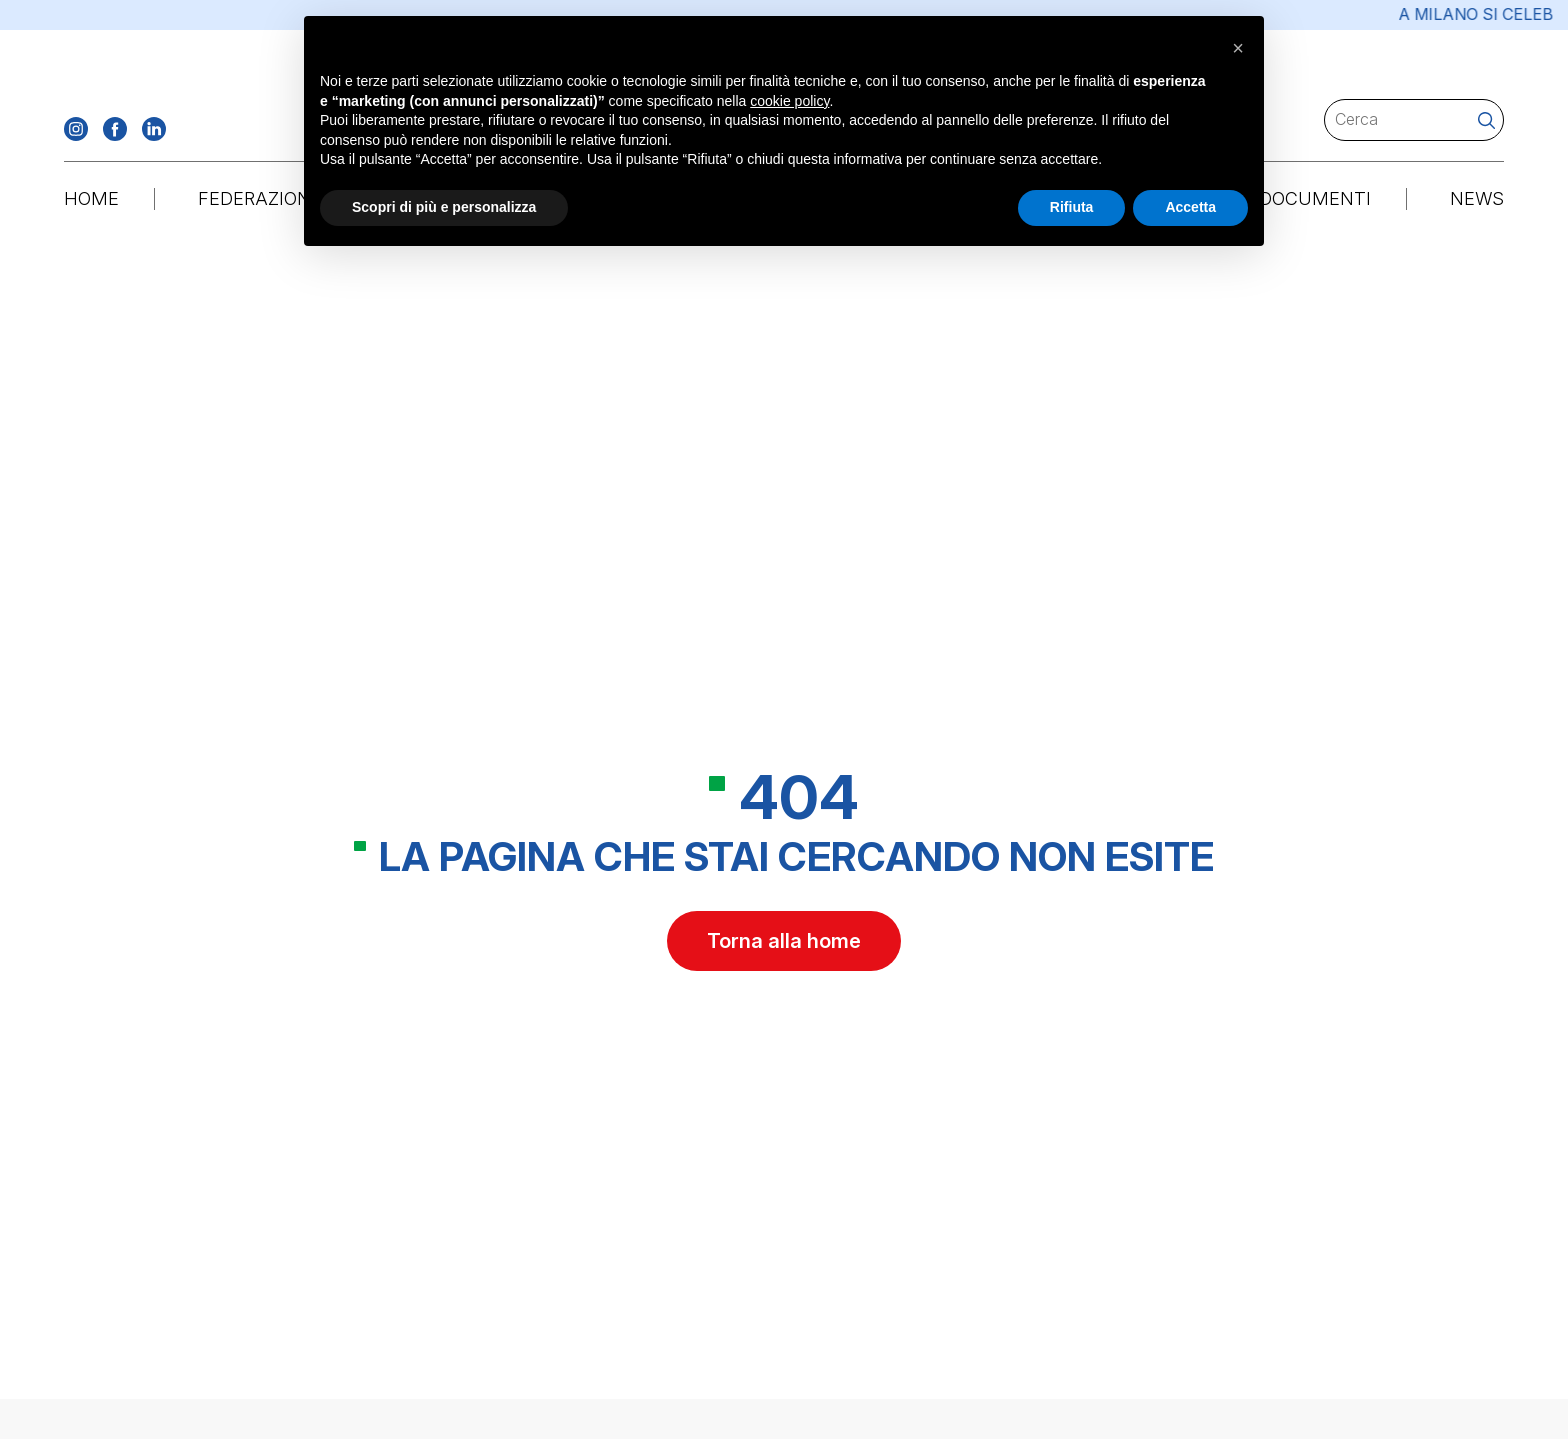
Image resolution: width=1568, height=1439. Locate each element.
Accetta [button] (1190, 207)
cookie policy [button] (789, 101)
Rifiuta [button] (1072, 207)
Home (91, 198)
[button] (1238, 48)
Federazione (260, 198)
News (1477, 198)
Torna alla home (784, 944)
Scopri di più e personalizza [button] (444, 207)
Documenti (1315, 198)
